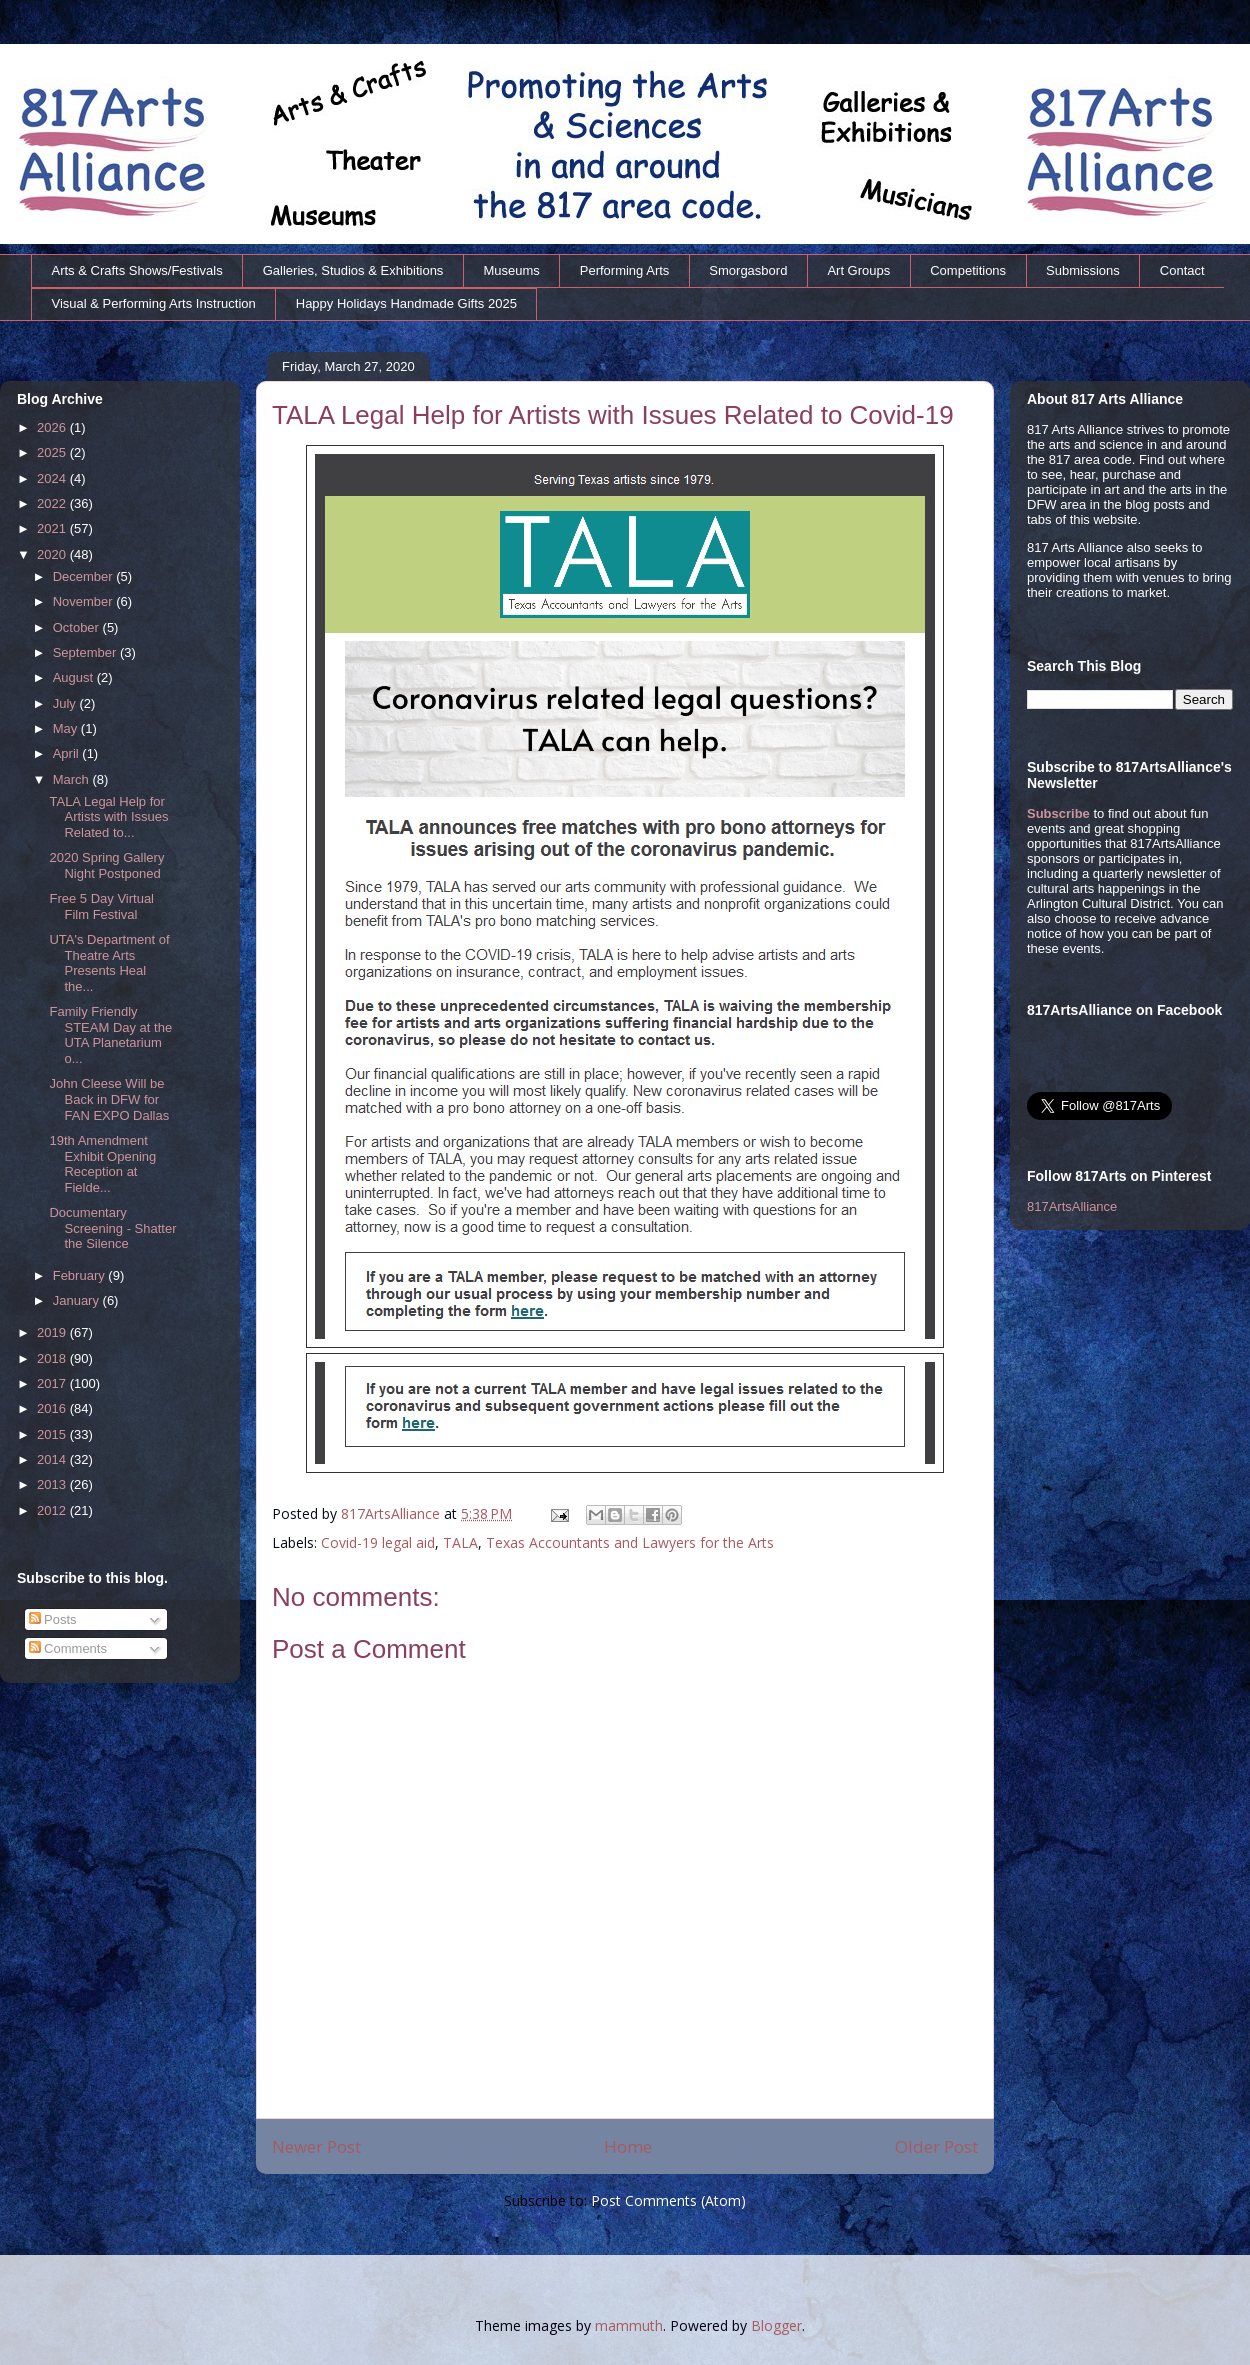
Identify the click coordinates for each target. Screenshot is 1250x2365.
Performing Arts (625, 270)
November (85, 601)
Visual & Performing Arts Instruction (154, 303)
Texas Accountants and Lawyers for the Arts (630, 1542)
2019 (53, 1332)
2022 (53, 503)
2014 (53, 1459)
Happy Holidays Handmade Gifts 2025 (406, 303)
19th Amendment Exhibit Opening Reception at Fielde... (102, 1164)
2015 (53, 1434)
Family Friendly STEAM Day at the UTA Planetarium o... (110, 1035)
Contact (1182, 270)
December (85, 576)
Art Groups (858, 270)
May (67, 728)
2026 (53, 427)
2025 (53, 452)
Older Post (936, 2146)
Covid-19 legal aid (378, 1542)
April (68, 753)
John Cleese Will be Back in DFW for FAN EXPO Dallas (109, 1099)
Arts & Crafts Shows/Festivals (137, 270)
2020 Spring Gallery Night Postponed (106, 865)
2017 (53, 1383)
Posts (53, 1619)
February (81, 1275)
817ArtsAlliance (392, 1513)
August (75, 677)
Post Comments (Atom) (668, 2200)
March (73, 779)
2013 (53, 1484)
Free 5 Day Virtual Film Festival (101, 906)
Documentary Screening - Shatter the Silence (112, 1228)
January (78, 1300)
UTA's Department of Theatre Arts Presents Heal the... (109, 963)
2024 (53, 478)
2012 (53, 1510)
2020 (53, 554)
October (78, 627)
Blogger (776, 2325)
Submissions (1083, 270)
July (66, 703)
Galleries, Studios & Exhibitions (353, 270)
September (86, 652)
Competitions (968, 270)
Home (628, 2146)
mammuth (629, 2325)
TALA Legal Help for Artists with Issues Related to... (108, 817)
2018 (53, 1358)
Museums (511, 270)
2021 (53, 528)
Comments (68, 1648)
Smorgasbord (748, 270)
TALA (460, 1542)
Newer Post (316, 2146)
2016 (53, 1408)
